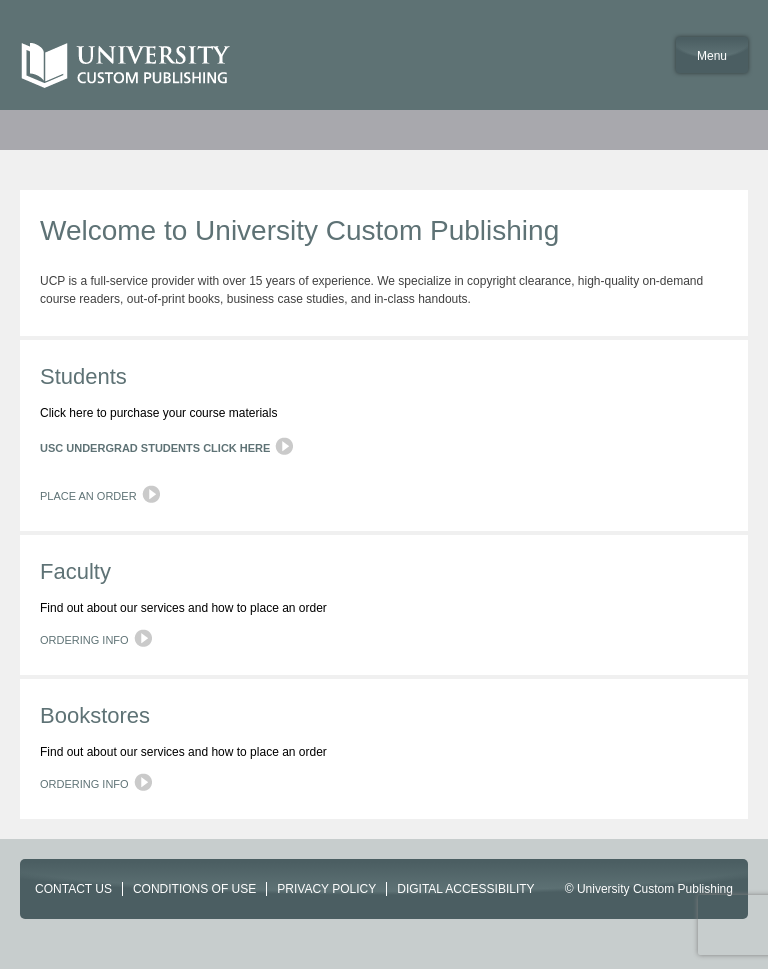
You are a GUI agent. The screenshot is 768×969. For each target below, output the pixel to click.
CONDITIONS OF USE (194, 889)
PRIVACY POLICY (326, 889)
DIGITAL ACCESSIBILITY (465, 889)
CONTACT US (73, 889)
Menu (712, 56)
